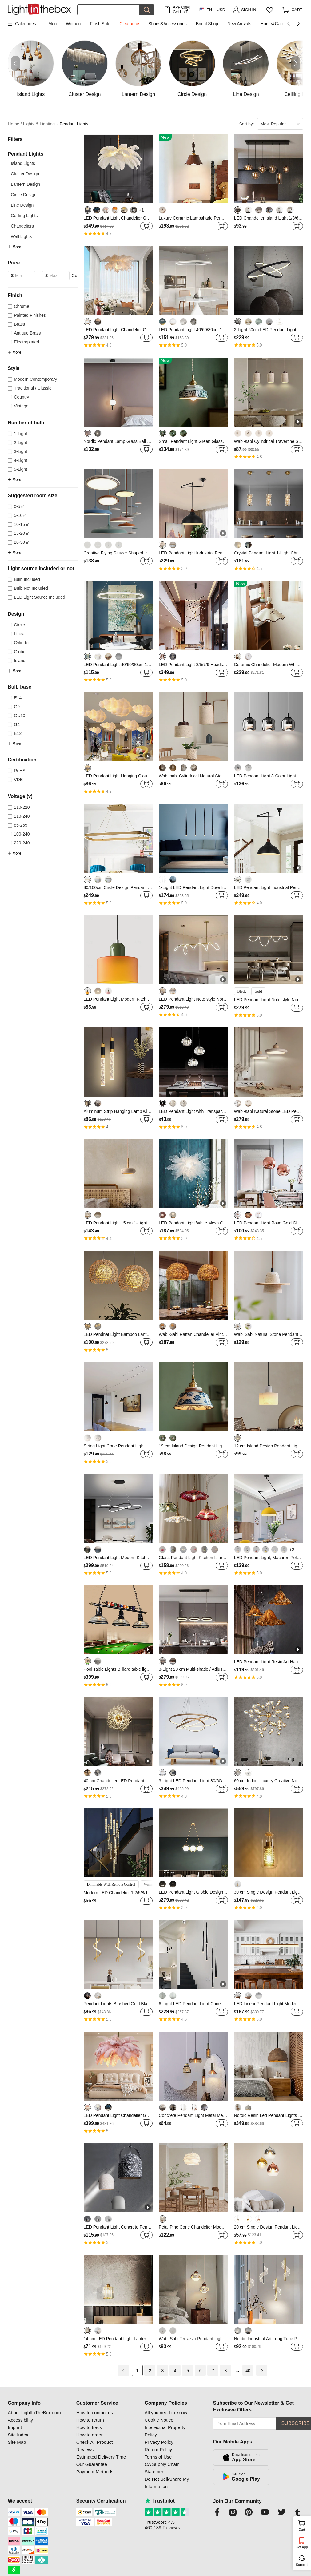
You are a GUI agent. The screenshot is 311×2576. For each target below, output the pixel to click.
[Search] (108, 9)
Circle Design (23, 194)
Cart (304, 2524)
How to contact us (94, 2412)
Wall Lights (21, 236)
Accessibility (20, 2420)
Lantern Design (25, 184)
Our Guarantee (91, 2464)
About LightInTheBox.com (34, 2412)
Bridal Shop (207, 23)
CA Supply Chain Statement (162, 2468)
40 (247, 2370)
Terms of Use (158, 2456)
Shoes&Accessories (167, 23)
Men (52, 23)
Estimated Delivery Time (101, 2456)
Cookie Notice (159, 2420)
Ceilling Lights (24, 215)
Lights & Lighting (40, 124)
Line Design (22, 205)
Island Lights (23, 163)
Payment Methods (95, 2471)
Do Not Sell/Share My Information (167, 2482)
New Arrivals (239, 23)
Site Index (18, 2434)
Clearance (129, 23)
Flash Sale (100, 23)
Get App (302, 2547)
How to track (89, 2427)
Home (15, 124)
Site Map (17, 2442)
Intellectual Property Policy (165, 2431)
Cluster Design (25, 173)
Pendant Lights (74, 123)
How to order (89, 2434)
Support (302, 2564)
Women (73, 23)
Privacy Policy (159, 2442)
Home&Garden (275, 23)
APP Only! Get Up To (181, 9)
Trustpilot (160, 2501)
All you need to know (166, 2412)
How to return (90, 2420)
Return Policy (158, 2449)
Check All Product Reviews (94, 2445)
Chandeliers (22, 226)
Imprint (15, 2427)
